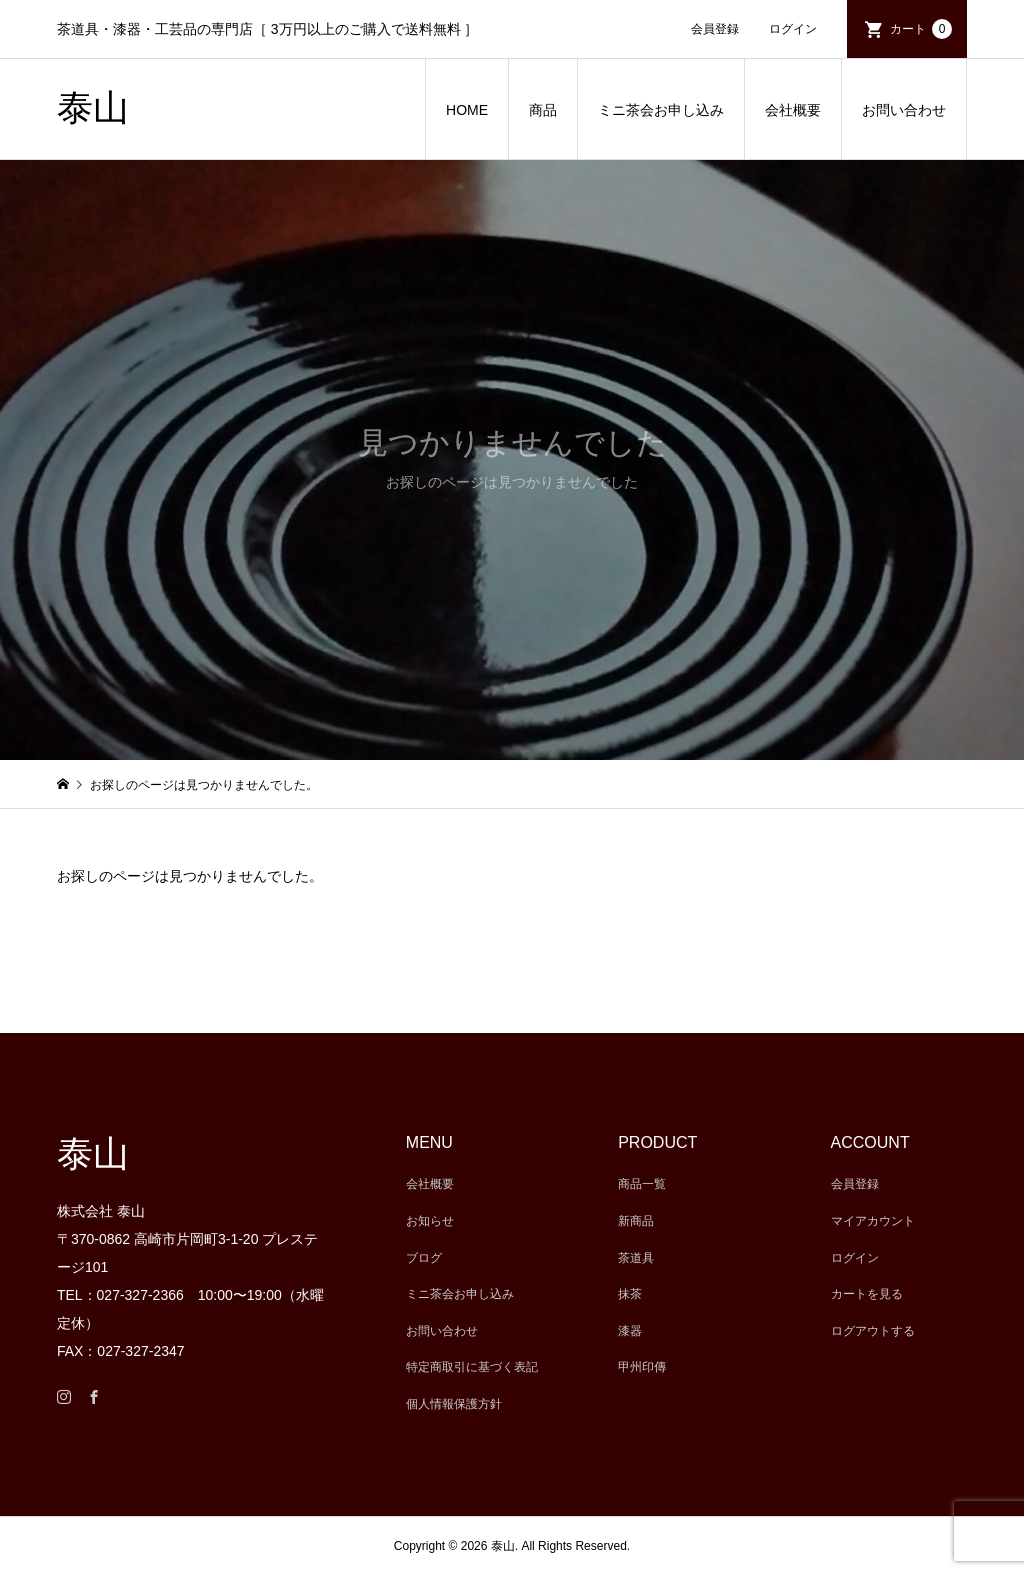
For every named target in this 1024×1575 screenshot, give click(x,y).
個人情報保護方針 (454, 1404)
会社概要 (793, 110)
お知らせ (430, 1221)
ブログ (424, 1258)
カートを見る (867, 1294)
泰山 (93, 108)
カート (921, 29)
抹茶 (630, 1294)
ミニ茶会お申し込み (661, 110)
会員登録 (715, 29)
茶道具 (636, 1258)
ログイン (793, 29)
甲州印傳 (642, 1367)
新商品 (636, 1221)
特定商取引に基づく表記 (472, 1367)
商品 (543, 110)
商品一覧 (642, 1184)
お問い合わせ (904, 110)
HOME (467, 110)
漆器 (630, 1331)
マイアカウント (873, 1221)
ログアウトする (873, 1331)
